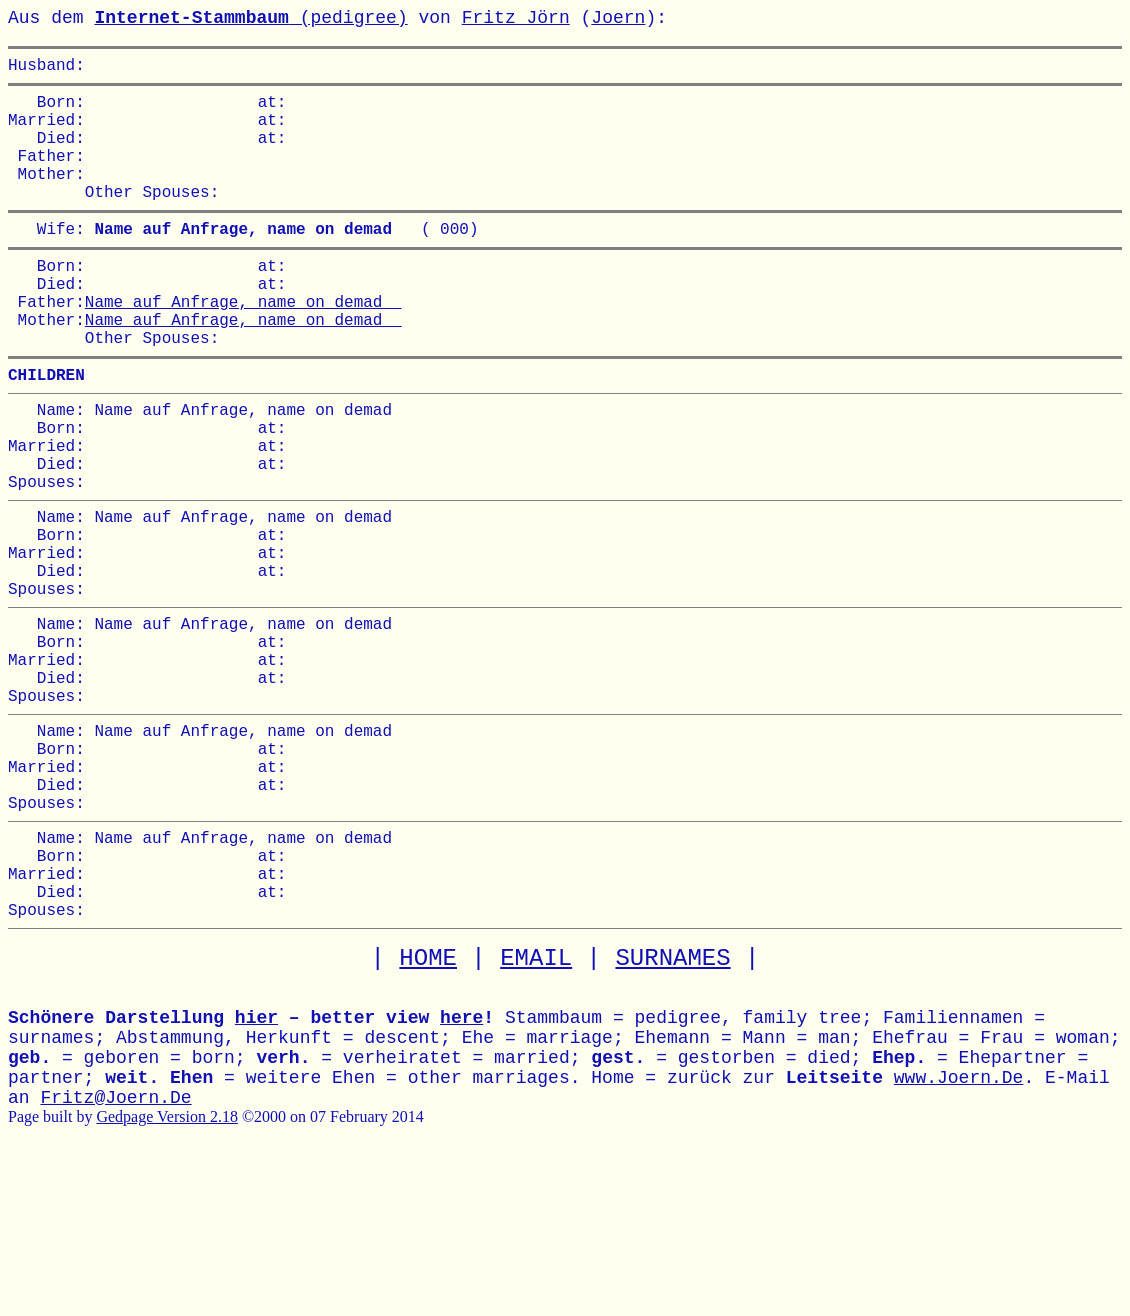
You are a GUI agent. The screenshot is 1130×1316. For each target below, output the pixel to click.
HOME (428, 1114)
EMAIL (536, 1114)
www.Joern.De (959, 1234)
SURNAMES (672, 1114)
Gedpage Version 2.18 (166, 1272)
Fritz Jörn (516, 18)
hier (256, 1174)
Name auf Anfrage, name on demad (243, 345)
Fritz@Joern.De (115, 1254)
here (461, 1174)
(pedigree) (250, 18)
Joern (618, 18)
